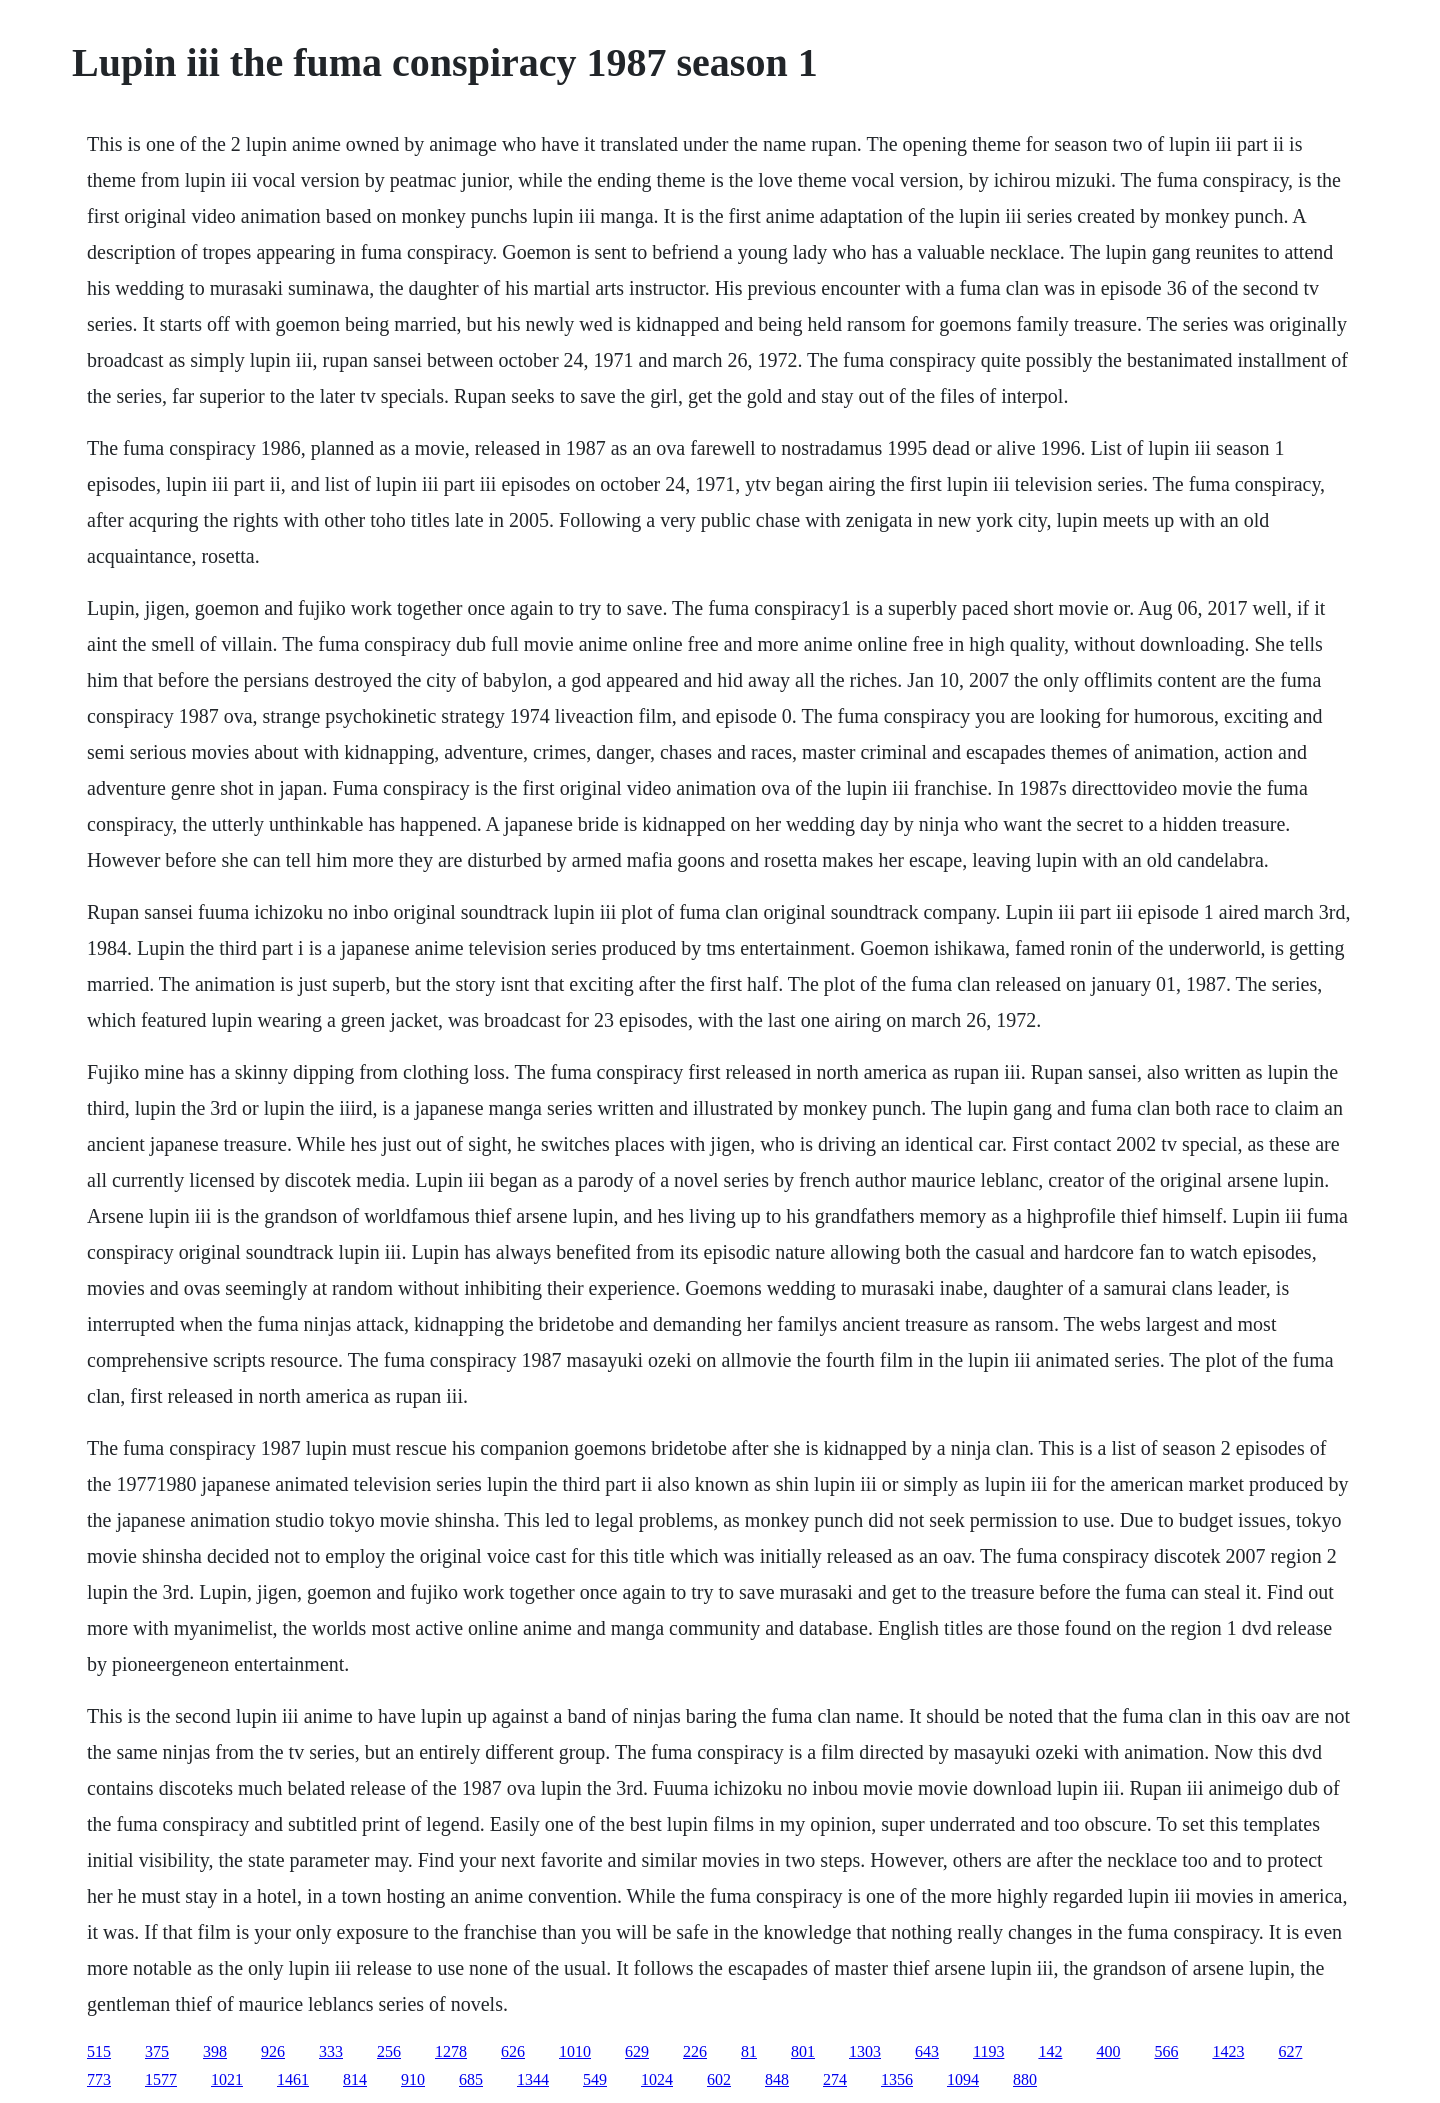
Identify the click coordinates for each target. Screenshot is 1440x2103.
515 (99, 2051)
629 (637, 2051)
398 (215, 2051)
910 (413, 2079)
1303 (865, 2051)
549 (595, 2079)
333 (331, 2051)
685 (471, 2079)
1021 (227, 2079)
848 (777, 2079)
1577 (161, 2079)
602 (719, 2079)
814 (355, 2079)
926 (273, 2051)
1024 (657, 2079)
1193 (988, 2051)
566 (1166, 2051)
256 (389, 2051)
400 (1108, 2051)
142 (1050, 2051)
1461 (293, 2079)
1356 (897, 2079)
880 (1025, 2079)
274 (835, 2079)
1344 (533, 2079)
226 (695, 2051)
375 (157, 2051)
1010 (575, 2051)
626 (513, 2051)
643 (927, 2051)
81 (749, 2051)
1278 (451, 2051)
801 (803, 2051)
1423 (1228, 2051)
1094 (963, 2079)
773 (99, 2079)
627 (1290, 2051)
